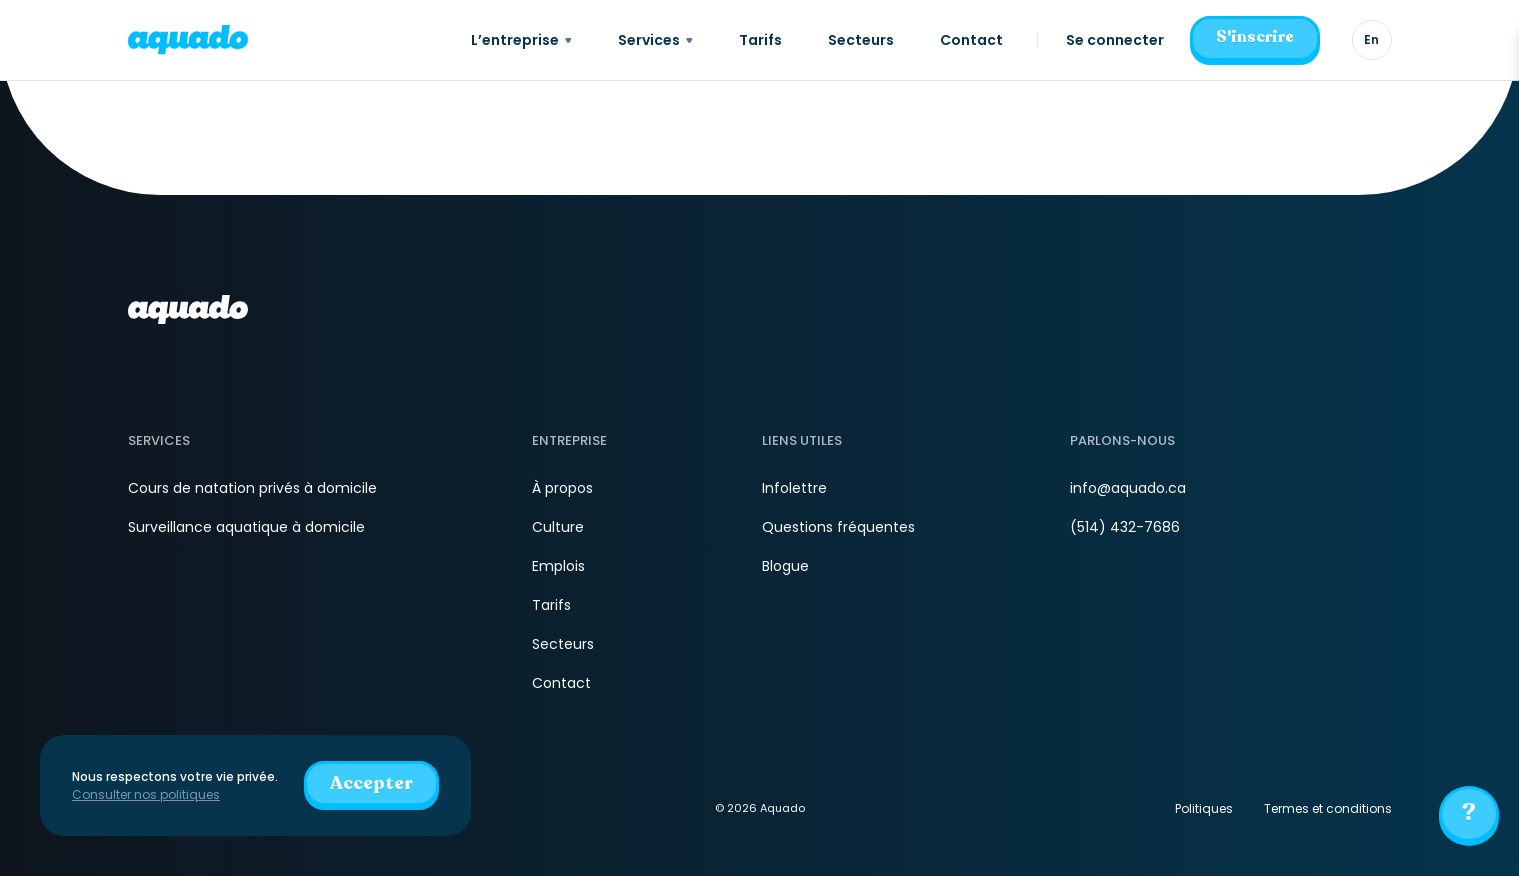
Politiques (1204, 808)
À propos (562, 488)
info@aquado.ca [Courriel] (1128, 488)
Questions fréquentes (838, 527)
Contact (561, 683)
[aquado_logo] (188, 39)
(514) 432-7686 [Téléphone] (1125, 527)
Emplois (558, 566)
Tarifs (551, 605)
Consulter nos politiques (146, 794)
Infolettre (794, 488)
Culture (558, 527)
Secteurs (563, 644)
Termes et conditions (1328, 808)
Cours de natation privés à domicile (252, 488)
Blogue (785, 566)
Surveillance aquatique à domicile (246, 527)
